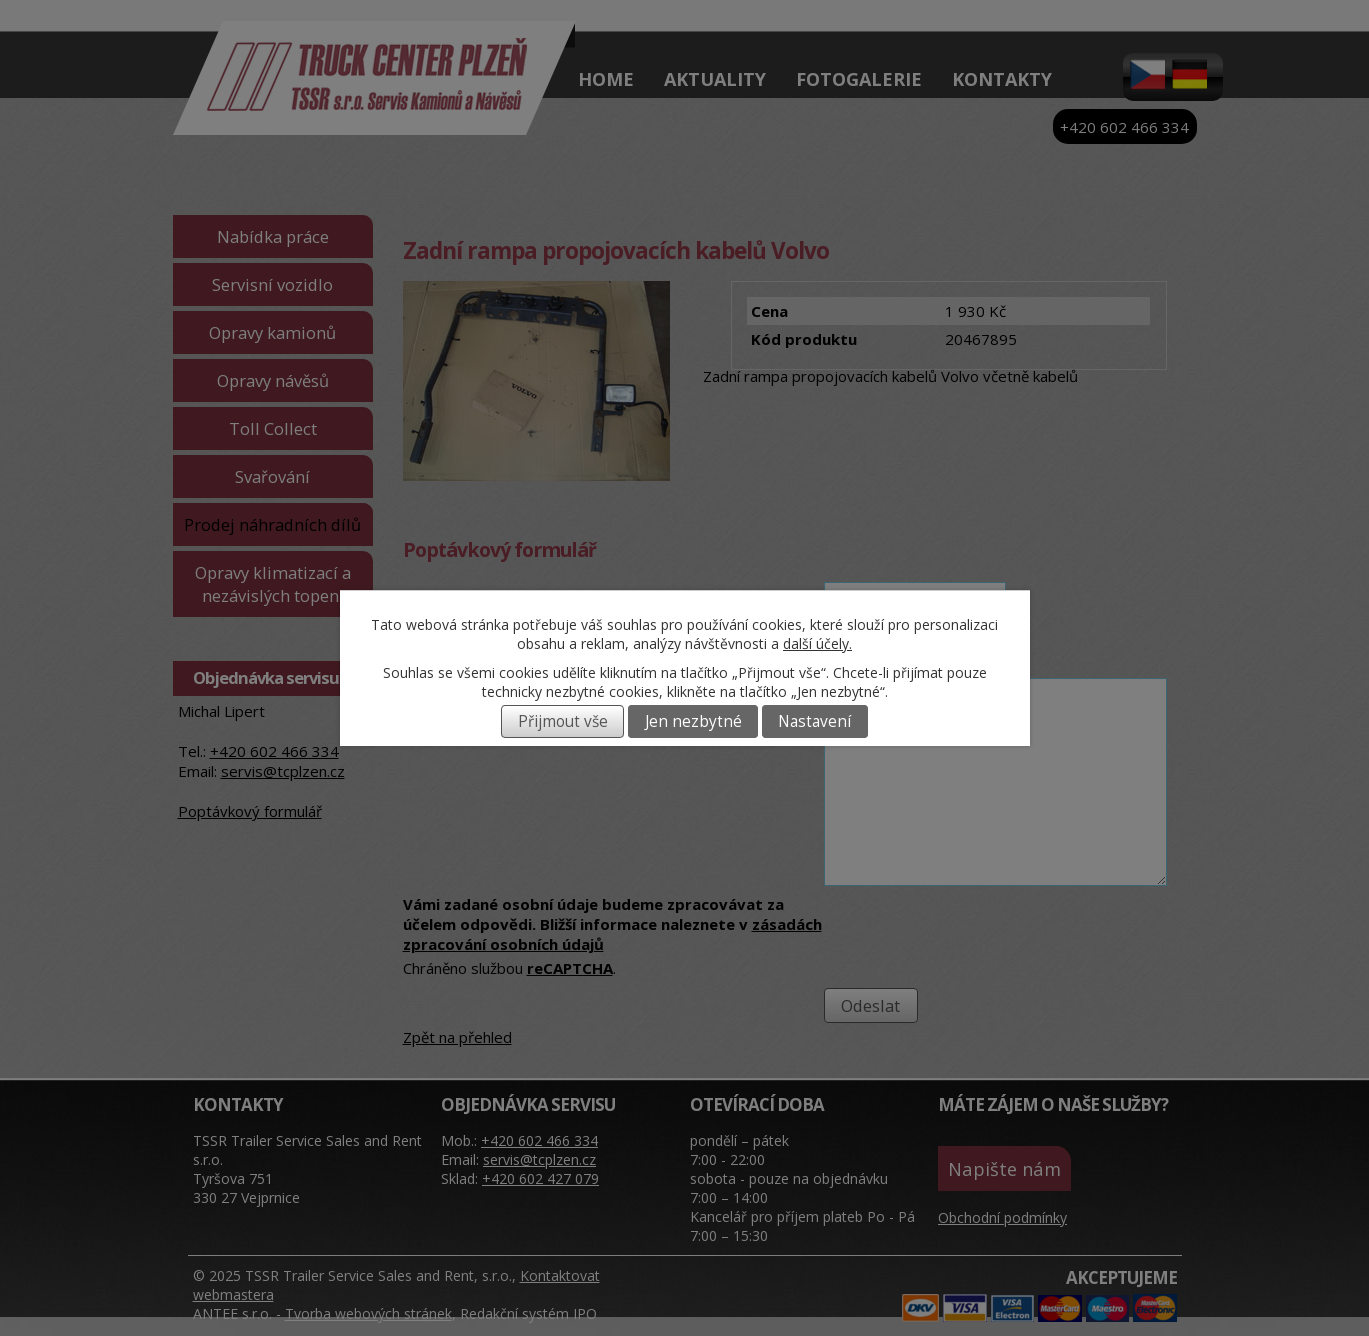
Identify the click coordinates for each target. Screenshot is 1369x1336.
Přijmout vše (563, 721)
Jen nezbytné (693, 721)
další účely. (817, 643)
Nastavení (814, 721)
